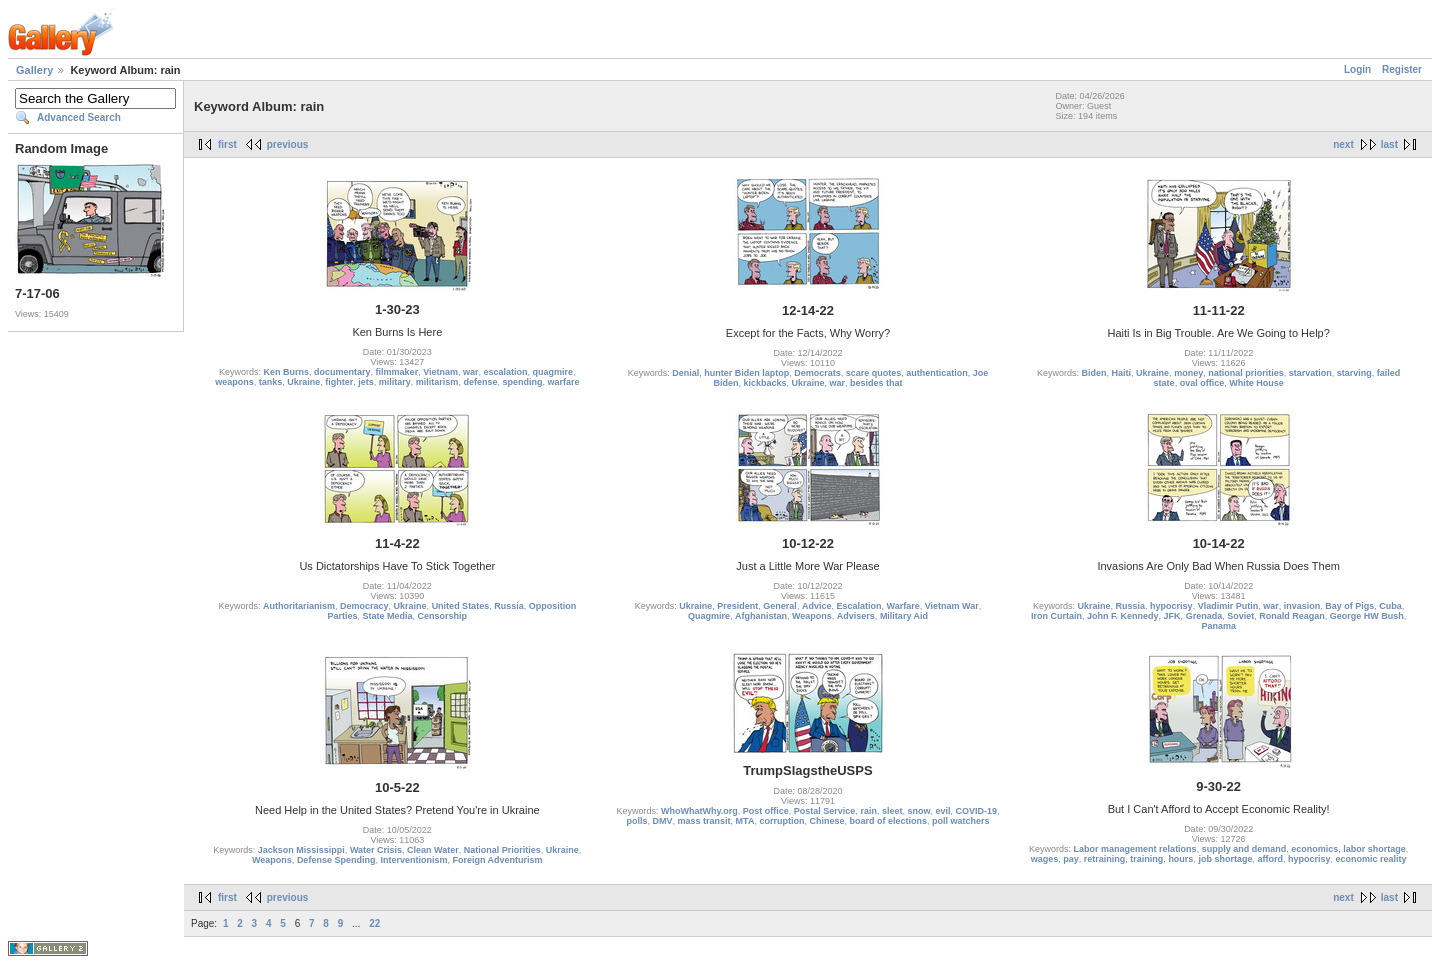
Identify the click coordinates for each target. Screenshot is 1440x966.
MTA (745, 821)
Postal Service (825, 811)
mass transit (704, 821)
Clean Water (433, 850)
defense (480, 382)
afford (1270, 859)
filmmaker (397, 372)
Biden (1094, 373)
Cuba (1390, 606)
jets (366, 382)
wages (1045, 859)
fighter (339, 382)
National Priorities (502, 850)
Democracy (364, 606)
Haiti (1122, 373)
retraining (1105, 859)
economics (1314, 849)
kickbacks (764, 383)
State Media (388, 616)
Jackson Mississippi (301, 850)
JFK (1172, 616)
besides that (876, 383)
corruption (781, 821)
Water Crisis (376, 850)
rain (868, 811)
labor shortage (1374, 849)
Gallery (34, 70)
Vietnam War (952, 606)
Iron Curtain (1056, 616)
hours (1180, 859)
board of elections (888, 821)
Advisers (856, 616)
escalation (506, 372)
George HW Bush (1367, 616)
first (227, 144)
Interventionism (413, 860)
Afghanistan (761, 616)
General (780, 606)
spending (522, 382)
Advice (817, 606)
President (737, 606)
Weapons (812, 616)
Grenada (1204, 616)
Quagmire (709, 616)
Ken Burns (287, 372)
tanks (271, 382)
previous (288, 144)
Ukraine (303, 382)
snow (918, 811)
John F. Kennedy (1123, 616)
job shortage (1225, 859)
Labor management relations (1135, 849)
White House (1256, 383)
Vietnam (440, 372)
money (1188, 373)
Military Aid (904, 616)
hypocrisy (1171, 606)
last (1389, 144)
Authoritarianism (299, 606)
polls (636, 821)
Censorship (443, 616)
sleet (892, 811)
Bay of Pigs (1349, 606)
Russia (509, 606)
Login (1357, 69)
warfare (563, 382)
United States (461, 606)
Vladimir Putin (1228, 606)
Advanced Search (79, 117)
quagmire (553, 372)
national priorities (1246, 373)
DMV (663, 821)
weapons (234, 382)
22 (374, 923)
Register (1402, 69)
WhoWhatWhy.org (699, 811)
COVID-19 (977, 811)
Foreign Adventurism (497, 860)
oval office (1202, 383)
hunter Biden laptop (746, 373)
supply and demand (1244, 849)
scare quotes (874, 373)
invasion (1302, 606)
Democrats (817, 373)
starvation (1310, 373)
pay (1071, 859)
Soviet (1240, 616)
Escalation (858, 606)
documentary (342, 372)
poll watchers (961, 821)
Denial (685, 373)
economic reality (1371, 859)
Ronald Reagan (1292, 616)
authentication (937, 373)
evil (942, 811)
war (471, 372)
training (1146, 859)
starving (1354, 373)
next (1343, 144)
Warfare (902, 606)
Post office (766, 811)
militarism (437, 382)
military (395, 382)
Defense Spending (336, 860)
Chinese (826, 821)
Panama (1218, 626)
